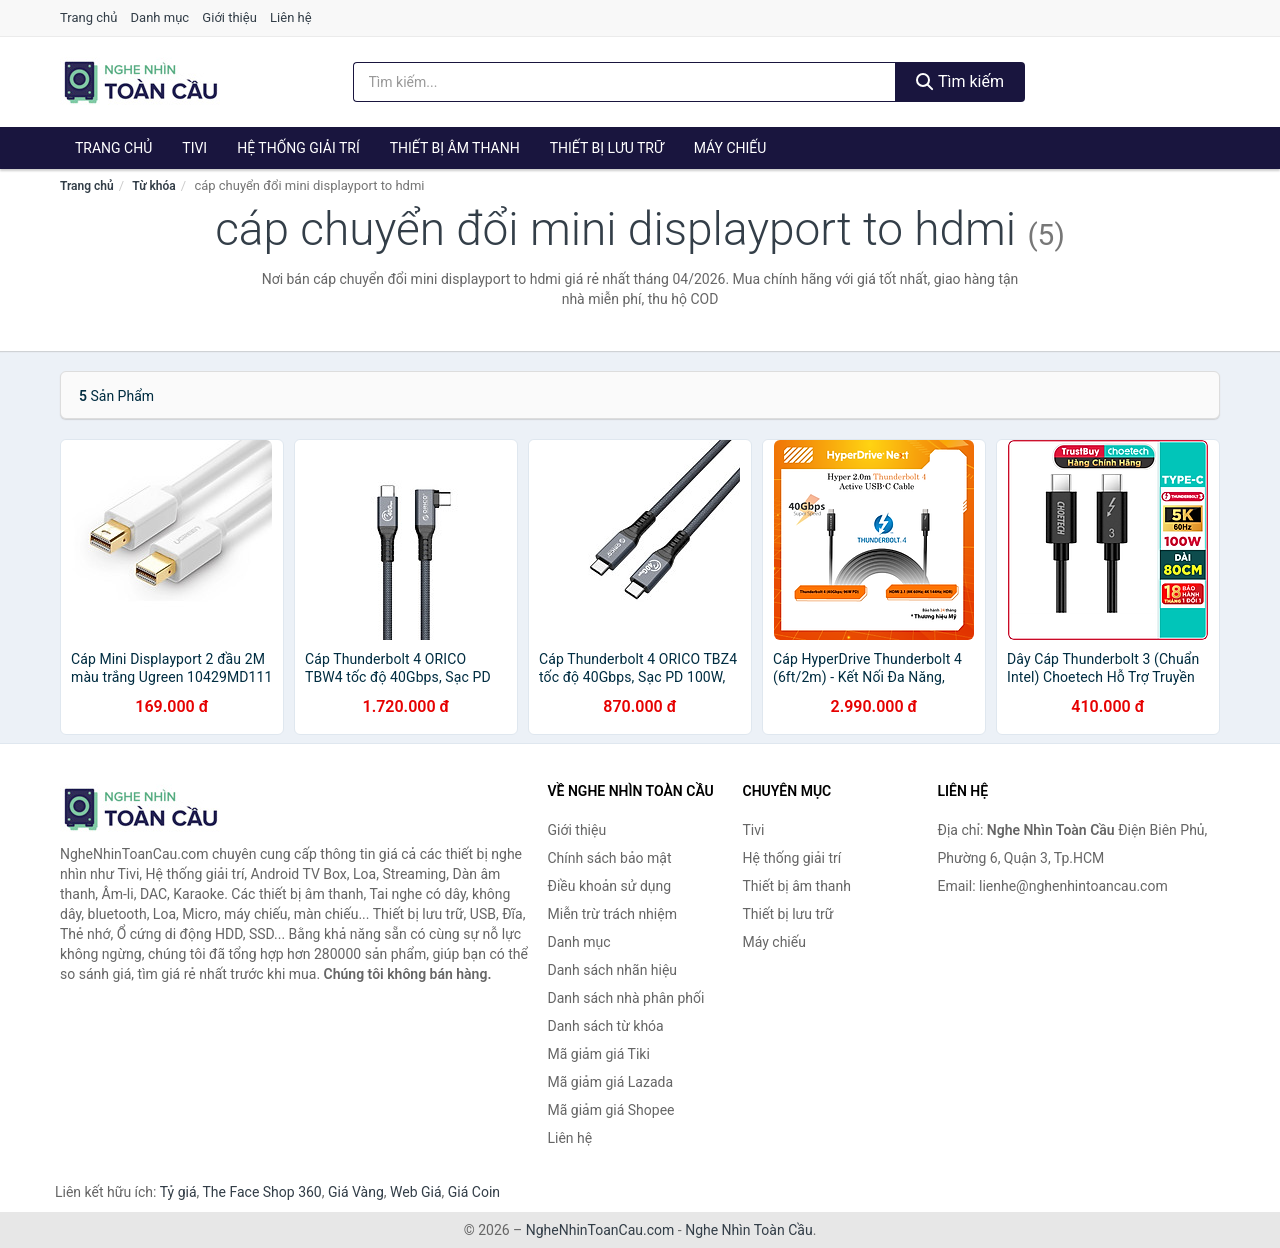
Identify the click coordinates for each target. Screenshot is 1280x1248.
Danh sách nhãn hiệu (613, 970)
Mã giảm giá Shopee (611, 1110)
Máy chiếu (730, 148)
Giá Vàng (356, 1192)
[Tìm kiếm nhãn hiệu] (625, 82)
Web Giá (416, 1192)
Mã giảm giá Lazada (611, 1082)
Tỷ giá (178, 1192)
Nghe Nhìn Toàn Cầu (748, 1230)
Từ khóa (153, 186)
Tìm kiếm (960, 81)
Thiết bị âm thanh (455, 148)
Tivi (194, 148)
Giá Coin (474, 1192)
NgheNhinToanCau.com (600, 1230)
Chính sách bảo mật (610, 858)
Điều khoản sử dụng (610, 886)
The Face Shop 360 (261, 1192)
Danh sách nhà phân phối (626, 998)
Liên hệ (291, 17)
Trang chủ (88, 17)
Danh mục (160, 17)
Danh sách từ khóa (606, 1026)
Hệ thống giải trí (298, 148)
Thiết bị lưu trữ (607, 148)
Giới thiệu (229, 17)
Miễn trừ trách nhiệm (612, 914)
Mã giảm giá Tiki (599, 1054)
